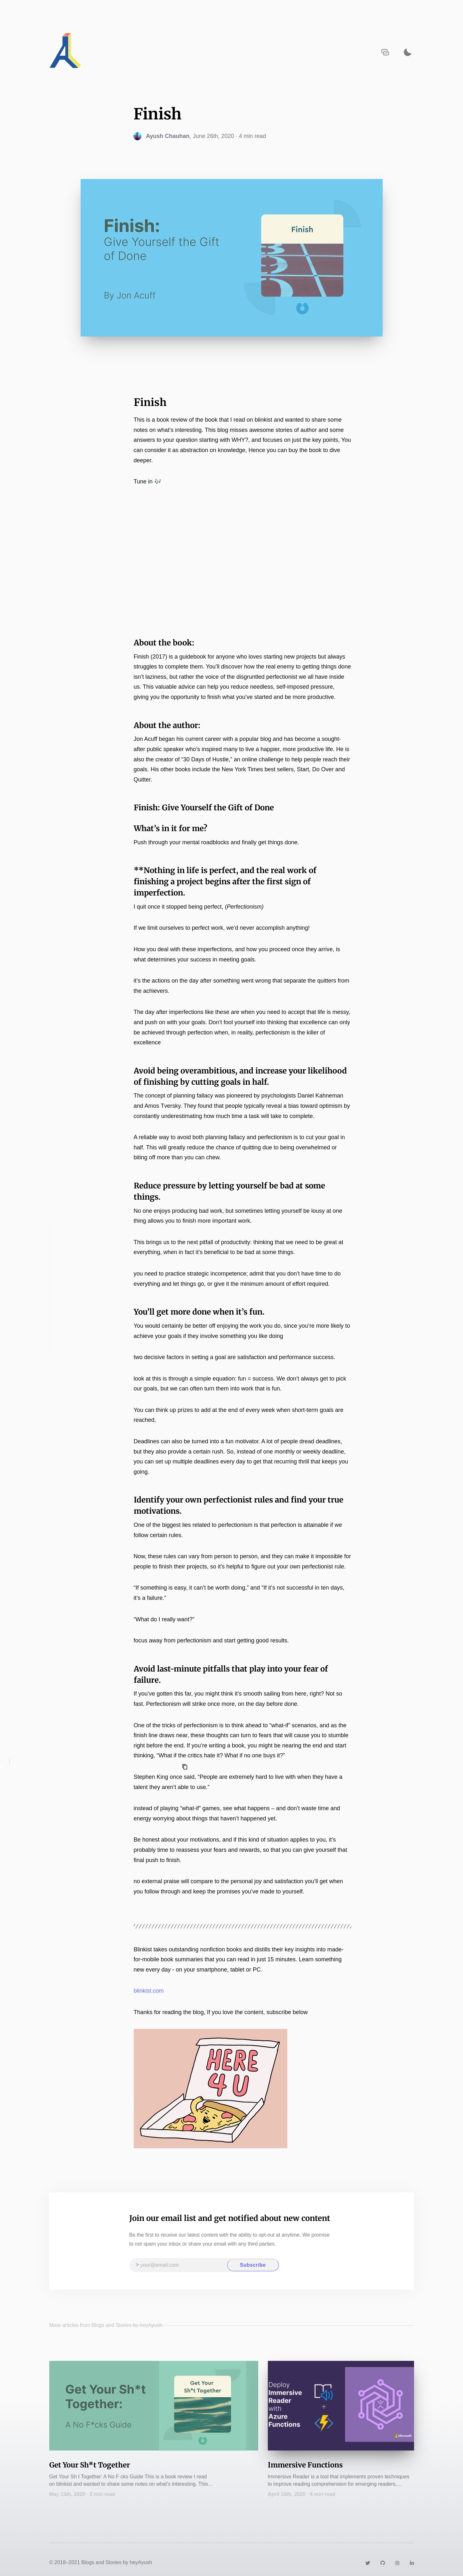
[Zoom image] (210, 2088)
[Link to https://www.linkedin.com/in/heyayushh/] (412, 2562)
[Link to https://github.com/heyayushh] (382, 2562)
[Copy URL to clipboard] (385, 52)
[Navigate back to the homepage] (66, 52)
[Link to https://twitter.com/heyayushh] (367, 2562)
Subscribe (253, 2265)
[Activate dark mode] (407, 52)
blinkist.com (149, 1991)
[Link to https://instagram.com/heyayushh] (397, 2562)
